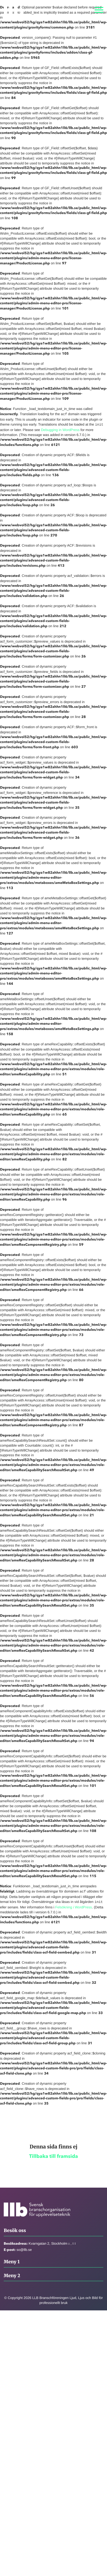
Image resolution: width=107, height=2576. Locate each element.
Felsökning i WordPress (73, 1906)
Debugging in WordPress (60, 429)
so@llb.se (24, 2248)
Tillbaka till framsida (53, 2155)
